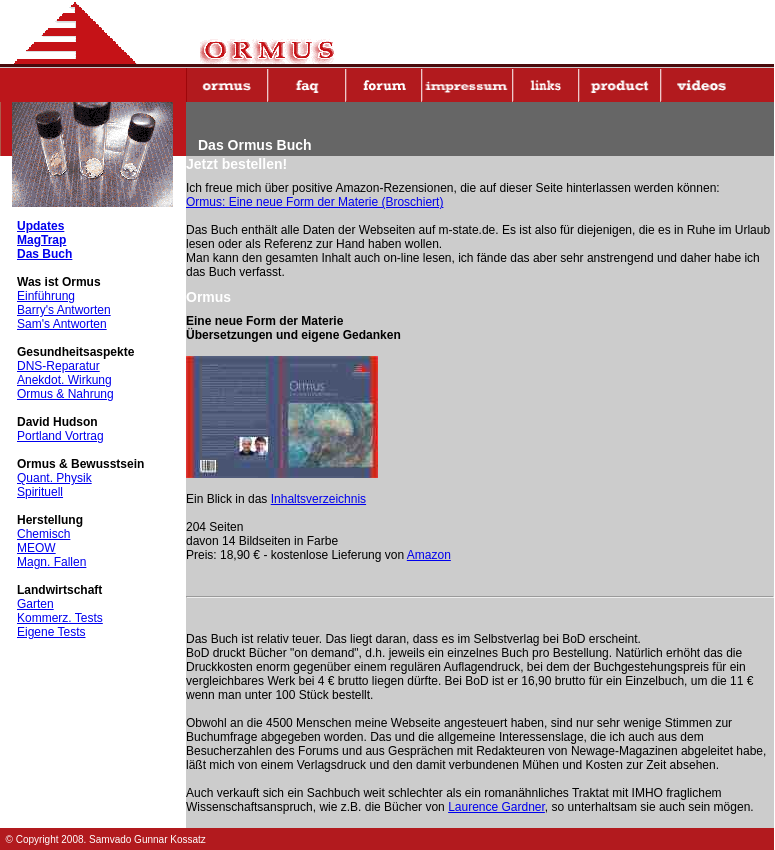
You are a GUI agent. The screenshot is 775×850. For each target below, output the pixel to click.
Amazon (429, 555)
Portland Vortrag (60, 436)
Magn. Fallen (51, 562)
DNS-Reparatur (58, 366)
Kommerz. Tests (60, 618)
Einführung (46, 296)
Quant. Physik (54, 478)
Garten (35, 604)
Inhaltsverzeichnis (318, 499)
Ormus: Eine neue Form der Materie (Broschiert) (314, 202)
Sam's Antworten (62, 324)
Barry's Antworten (64, 310)
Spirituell (40, 492)
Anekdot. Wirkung (64, 380)
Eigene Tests (51, 632)
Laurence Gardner (496, 807)
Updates (40, 226)
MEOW (36, 548)
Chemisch (43, 534)
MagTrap (41, 240)
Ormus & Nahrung (65, 394)
